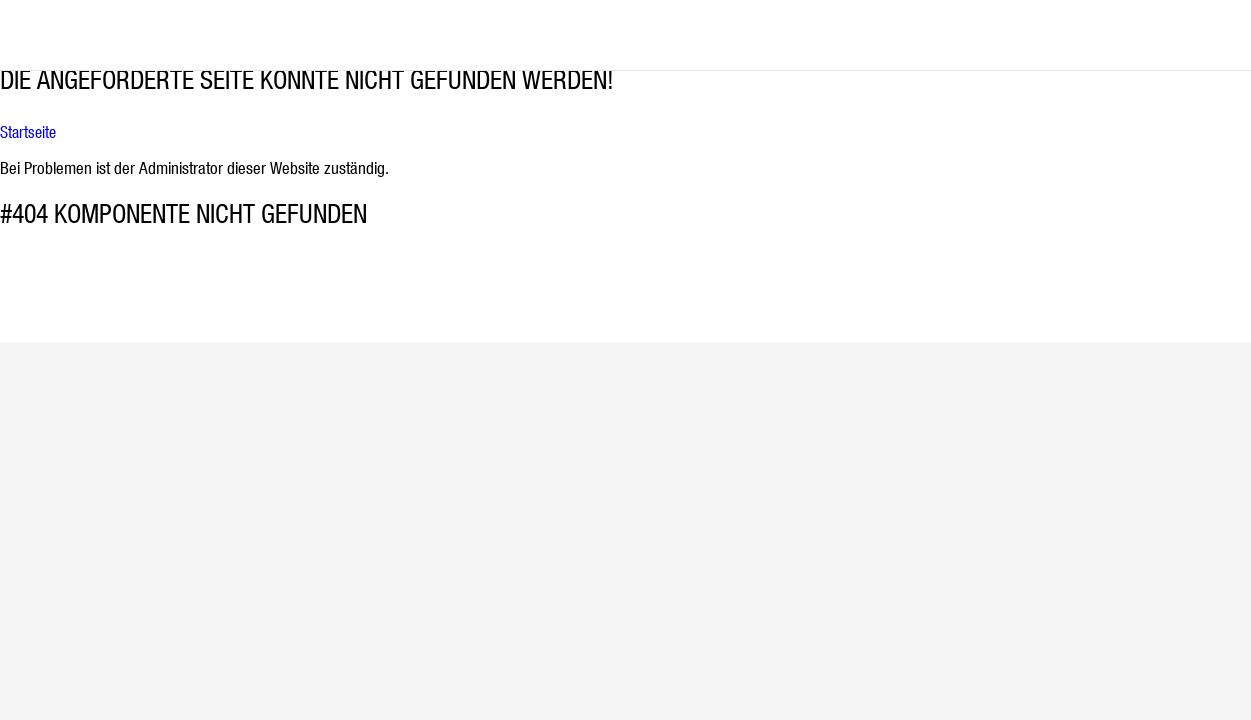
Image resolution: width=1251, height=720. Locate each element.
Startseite (28, 132)
